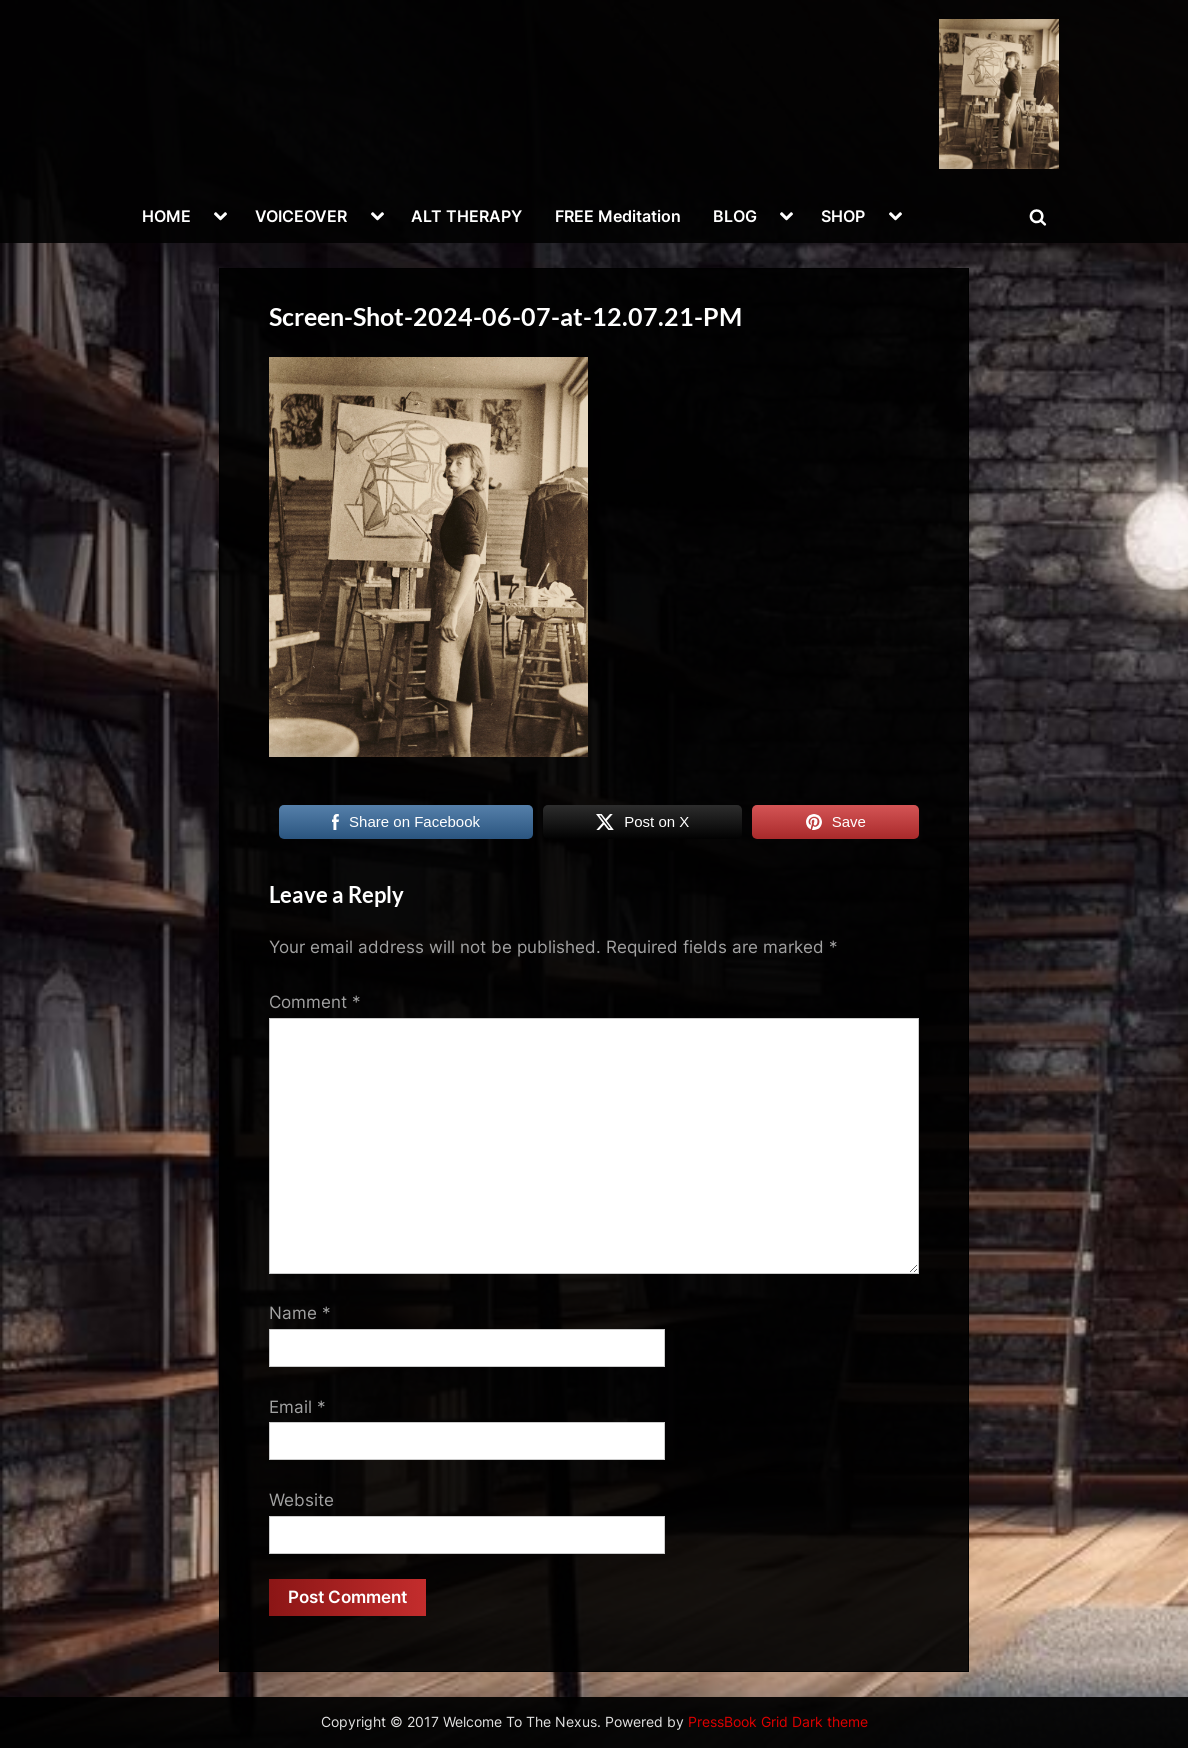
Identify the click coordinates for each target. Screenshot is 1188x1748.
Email (297, 1407)
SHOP (843, 216)
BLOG (735, 216)
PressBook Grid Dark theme (778, 1722)
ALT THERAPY (466, 216)
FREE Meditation (618, 216)
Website (301, 1500)
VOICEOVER (301, 216)
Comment (315, 1002)
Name (300, 1313)
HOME (166, 216)
